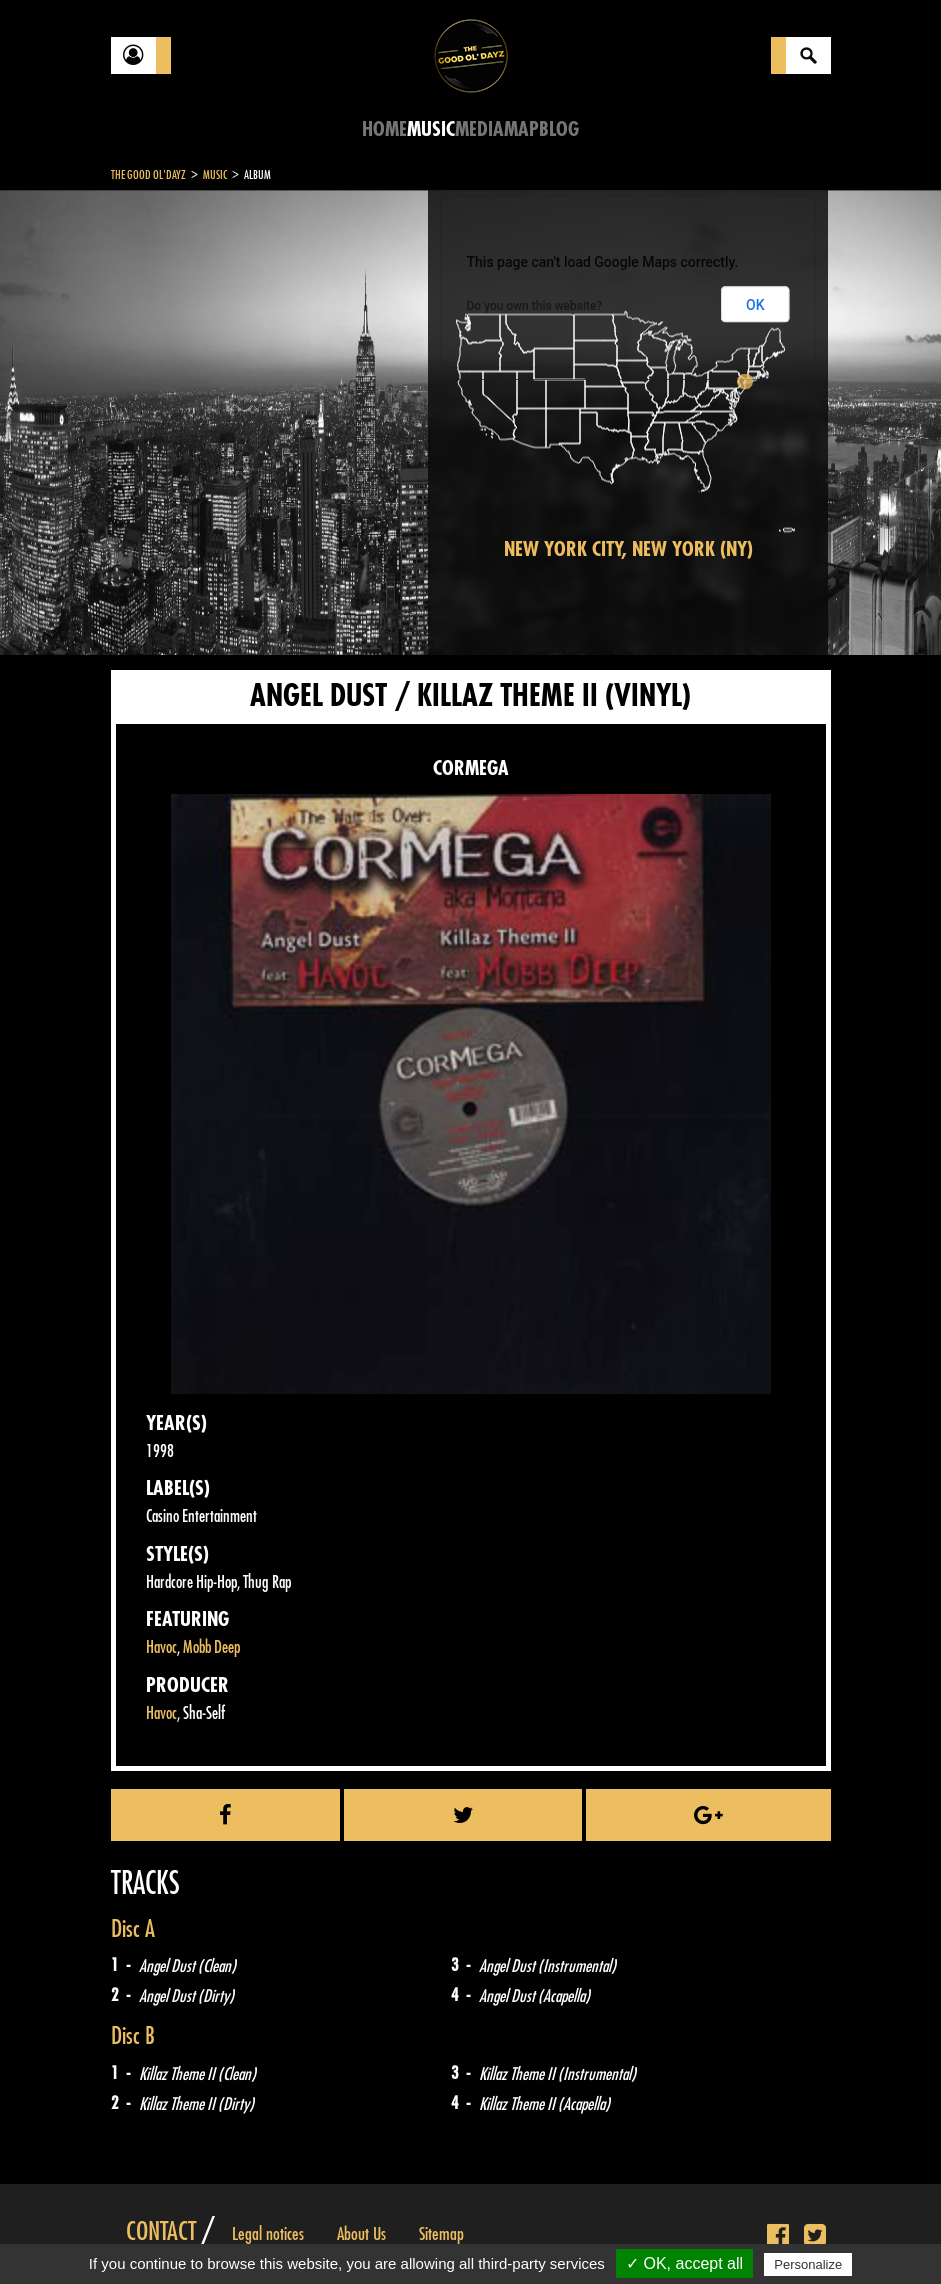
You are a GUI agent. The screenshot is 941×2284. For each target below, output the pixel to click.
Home (384, 129)
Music (431, 129)
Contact (161, 2232)
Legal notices (268, 2234)
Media (479, 129)
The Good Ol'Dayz (148, 175)
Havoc (161, 1647)
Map (521, 129)
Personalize (808, 2264)
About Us (361, 2234)
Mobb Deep (211, 1647)
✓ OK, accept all (684, 2263)
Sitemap (441, 2234)
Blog (559, 129)
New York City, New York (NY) (628, 549)
